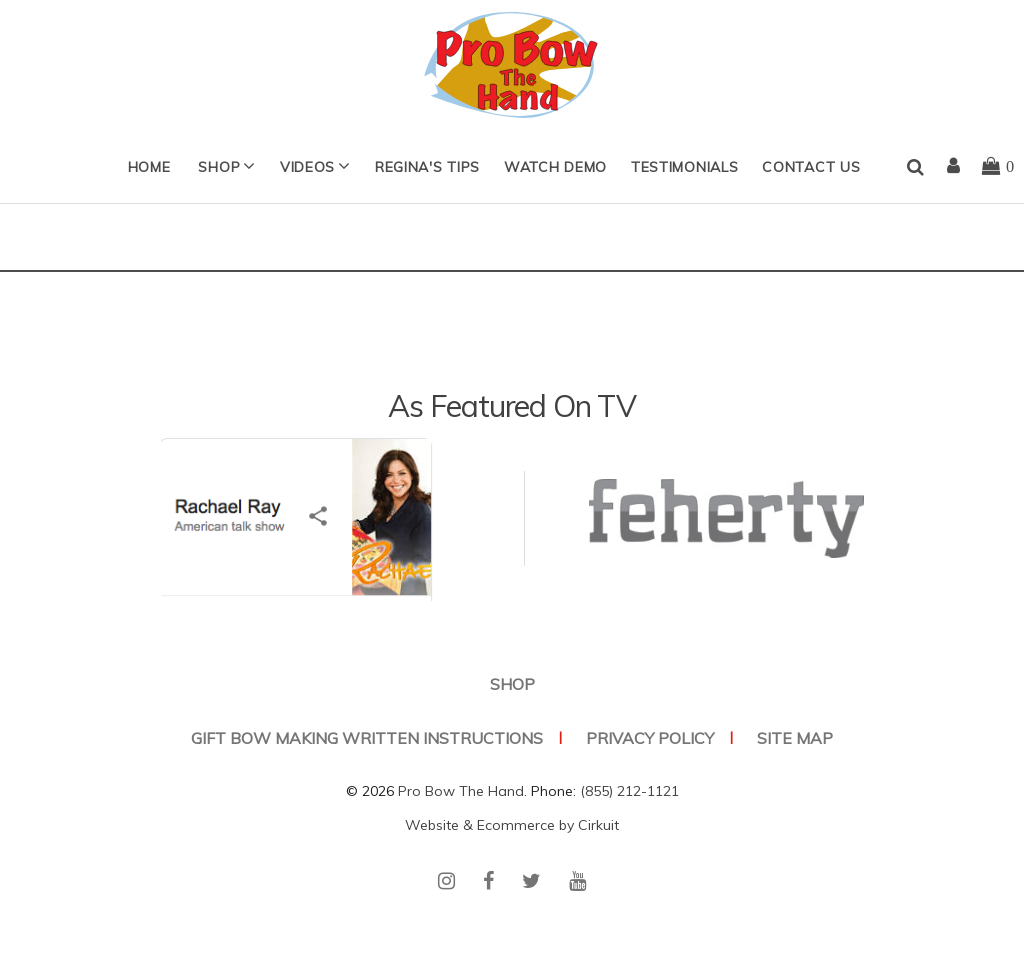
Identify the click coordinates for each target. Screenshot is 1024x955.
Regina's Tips (427, 167)
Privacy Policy (650, 738)
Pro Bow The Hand (461, 791)
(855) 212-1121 (629, 791)
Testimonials (684, 167)
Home (149, 167)
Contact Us (811, 167)
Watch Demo (555, 167)
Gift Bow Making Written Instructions (367, 738)
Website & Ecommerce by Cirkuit (512, 825)
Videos (307, 167)
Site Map (795, 738)
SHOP (219, 167)
